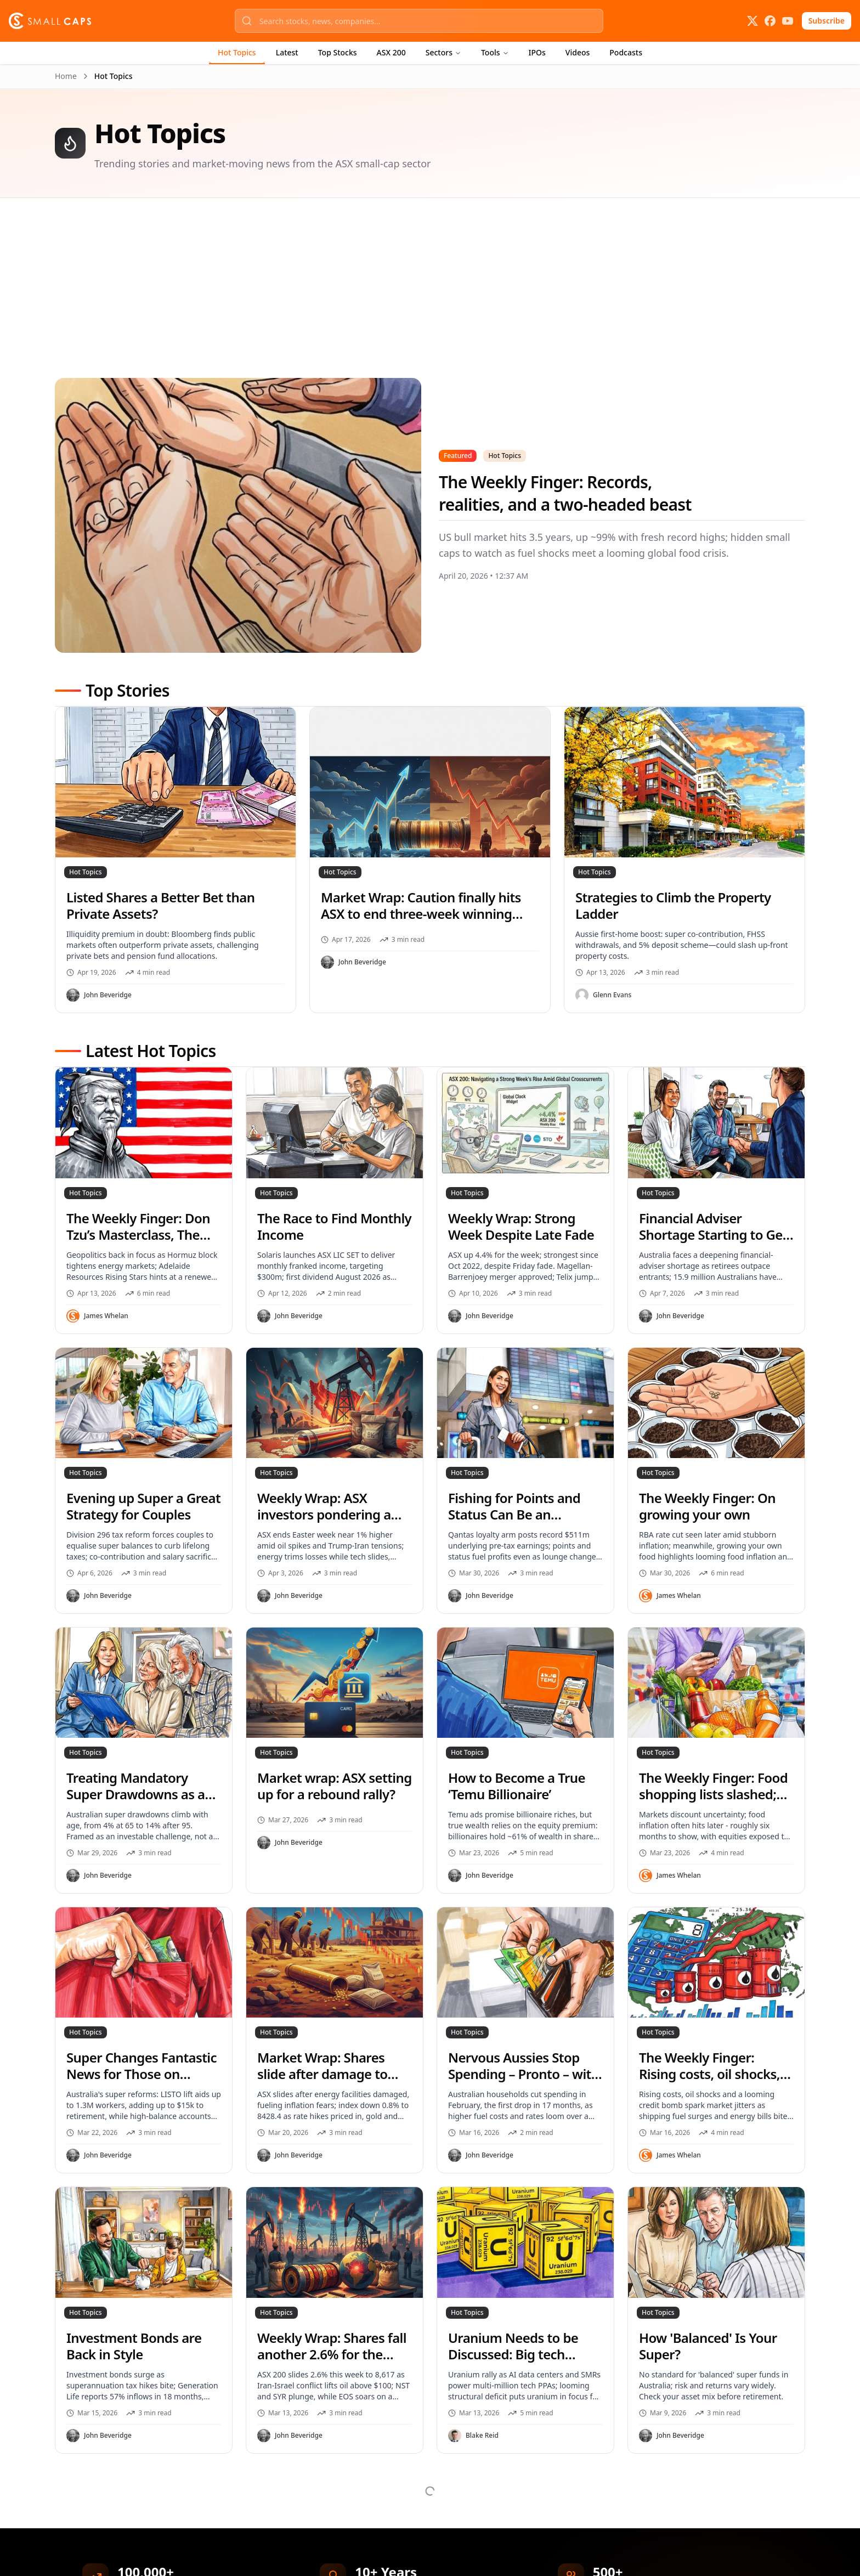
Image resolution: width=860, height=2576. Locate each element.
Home (66, 76)
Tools (495, 52)
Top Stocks (337, 52)
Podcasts (625, 52)
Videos (577, 52)
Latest (287, 52)
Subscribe (826, 20)
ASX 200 (391, 52)
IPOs (537, 52)
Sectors (443, 52)
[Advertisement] (384, 301)
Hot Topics (237, 52)
